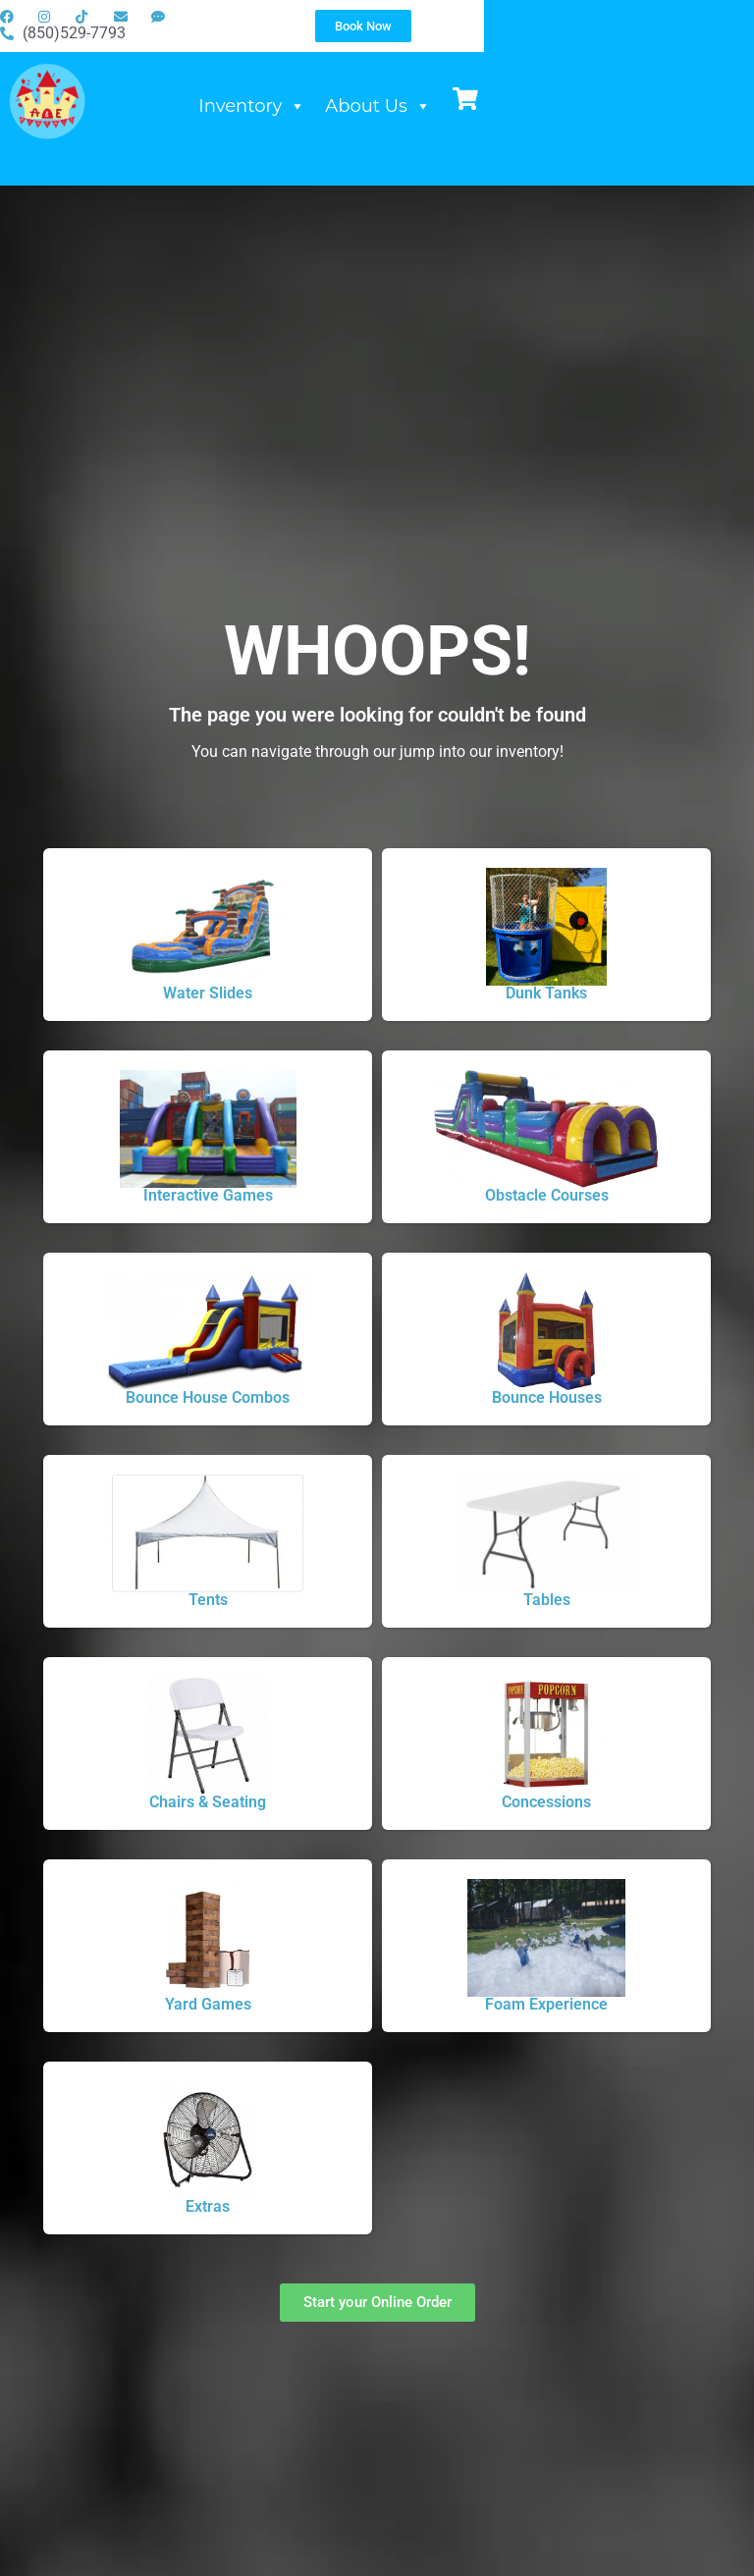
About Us (554, 123)
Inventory (427, 123)
